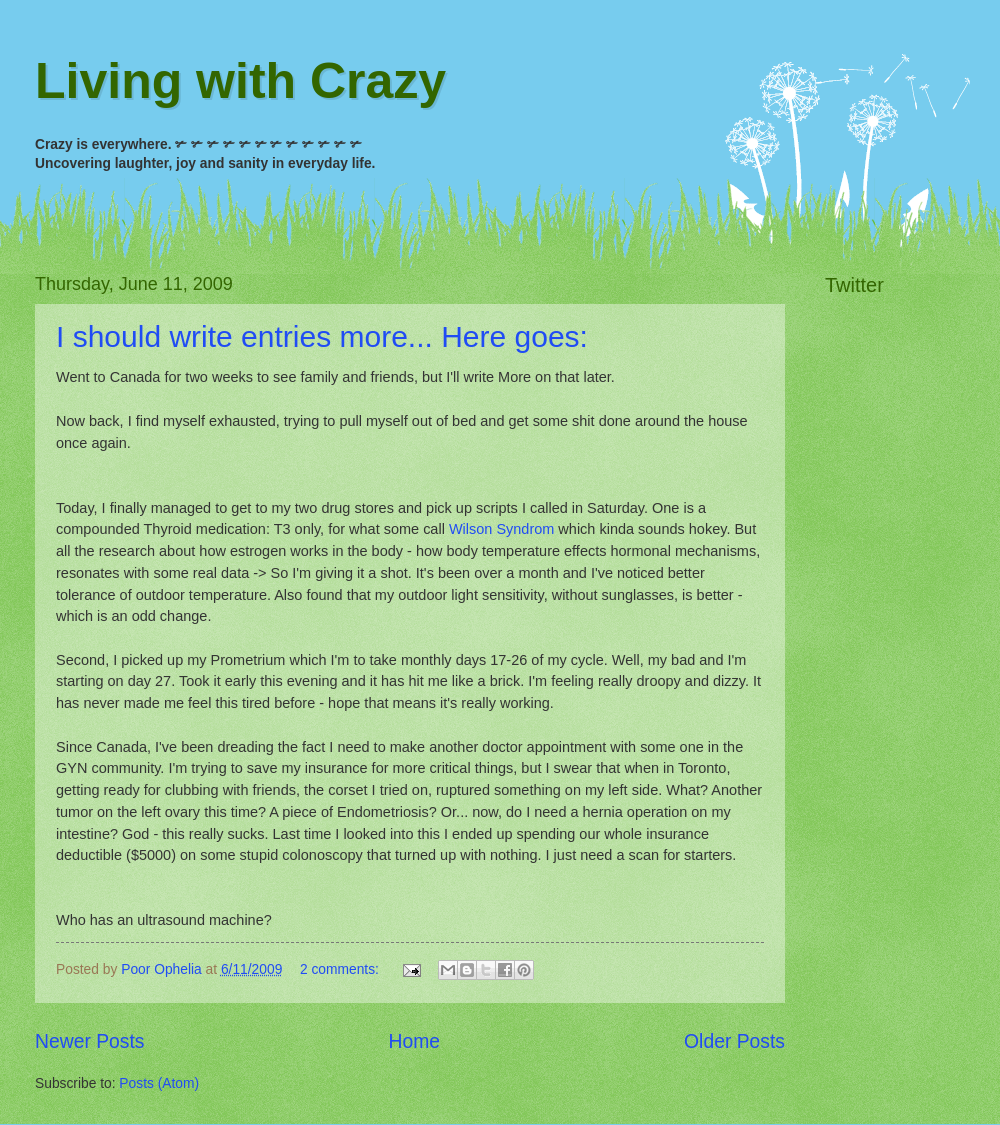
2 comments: (341, 969)
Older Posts (734, 1041)
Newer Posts (89, 1041)
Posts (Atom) (159, 1083)
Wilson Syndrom (501, 529)
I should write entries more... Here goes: (322, 336)
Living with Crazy (240, 81)
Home (415, 1041)
